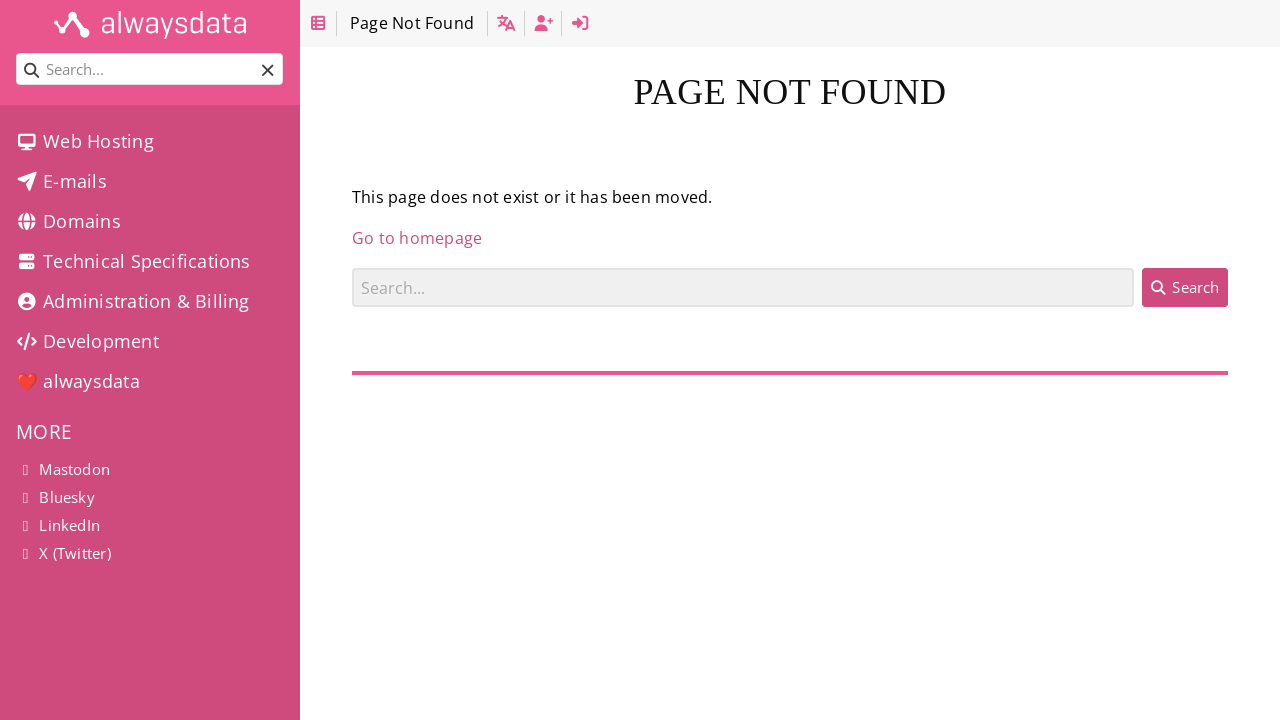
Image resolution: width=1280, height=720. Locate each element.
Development (87, 341)
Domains (68, 221)
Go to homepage (417, 238)
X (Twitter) (63, 553)
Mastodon (63, 469)
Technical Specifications (133, 261)
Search (352, 267)
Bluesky (55, 497)
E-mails (61, 181)
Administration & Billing (133, 301)
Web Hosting (85, 141)
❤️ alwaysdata (78, 381)
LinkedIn (58, 525)
